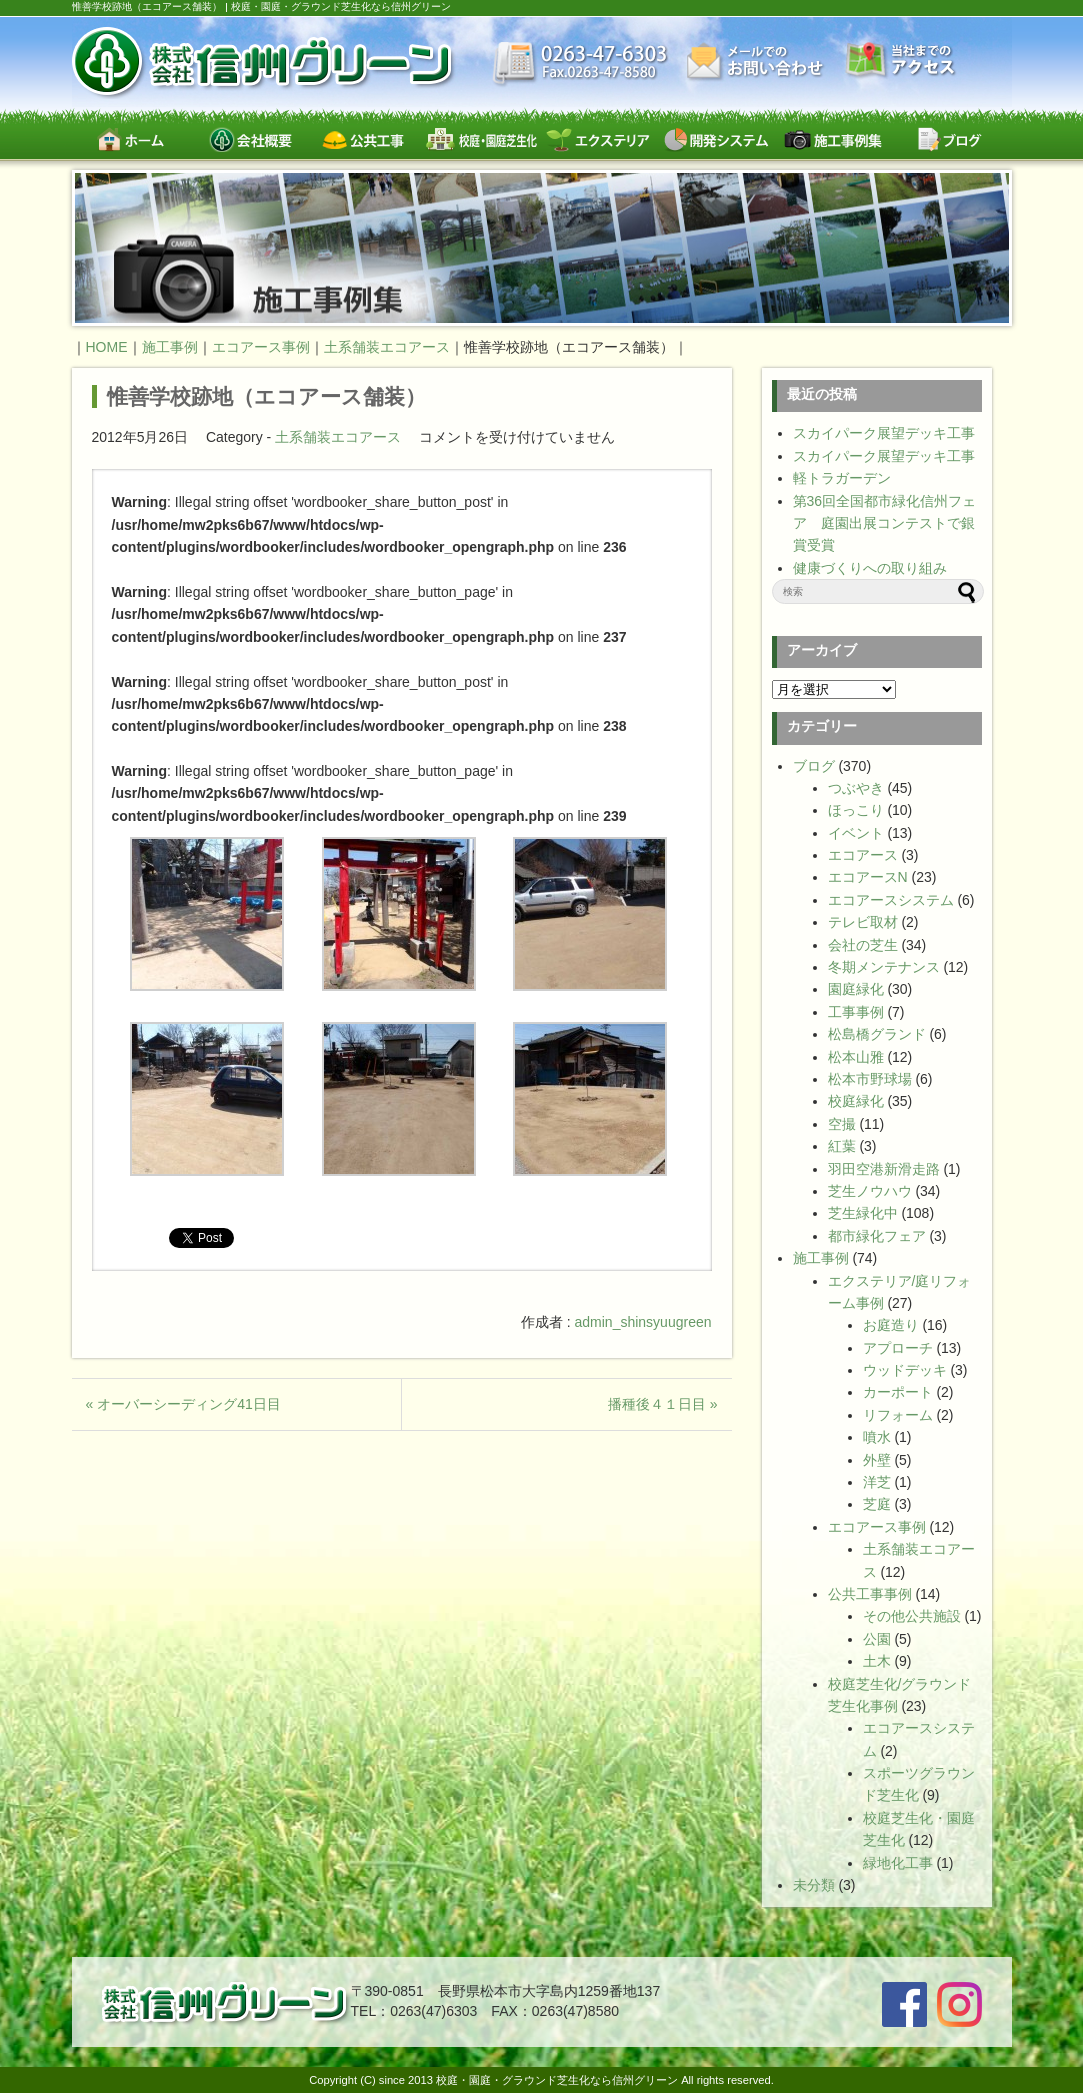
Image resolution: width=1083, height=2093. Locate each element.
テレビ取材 (863, 922)
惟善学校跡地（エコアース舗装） (266, 396)
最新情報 (580, 65)
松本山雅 (856, 1057)
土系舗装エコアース (338, 437)
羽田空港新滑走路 (884, 1169)
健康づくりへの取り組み (870, 568)
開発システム (715, 139)
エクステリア (598, 139)
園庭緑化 (856, 989)
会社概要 (247, 139)
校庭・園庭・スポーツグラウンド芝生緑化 (481, 139)
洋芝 (877, 1482)
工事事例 (856, 1012)
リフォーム (898, 1415)
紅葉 (842, 1146)
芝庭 (877, 1504)
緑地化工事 (898, 1863)
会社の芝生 (863, 945)
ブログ (949, 139)
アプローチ (898, 1348)
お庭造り (891, 1325)
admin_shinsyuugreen (643, 1322)
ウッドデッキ (905, 1370)
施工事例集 (832, 139)
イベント (856, 833)
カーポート (898, 1392)
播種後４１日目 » (663, 1404)
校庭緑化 (856, 1101)
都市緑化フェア (877, 1236)
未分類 (814, 1885)
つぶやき (856, 788)
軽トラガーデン (842, 478)
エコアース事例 (877, 1527)
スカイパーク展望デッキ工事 (884, 433)
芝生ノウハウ (870, 1191)
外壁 (877, 1460)
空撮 (842, 1124)
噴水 (877, 1437)
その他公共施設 (912, 1616)
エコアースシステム (891, 900)
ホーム (130, 139)
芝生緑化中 (863, 1213)
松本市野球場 (870, 1079)
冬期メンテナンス (884, 967)
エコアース (863, 855)
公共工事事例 (870, 1594)
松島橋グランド (877, 1034)
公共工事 (364, 139)
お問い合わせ (757, 62)
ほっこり (856, 810)
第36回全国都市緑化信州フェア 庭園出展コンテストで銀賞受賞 (885, 523)
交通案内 (901, 61)
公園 (877, 1639)
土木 (877, 1661)
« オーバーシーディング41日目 (183, 1404)
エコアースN (868, 877)
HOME (107, 347)
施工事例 (821, 1258)
